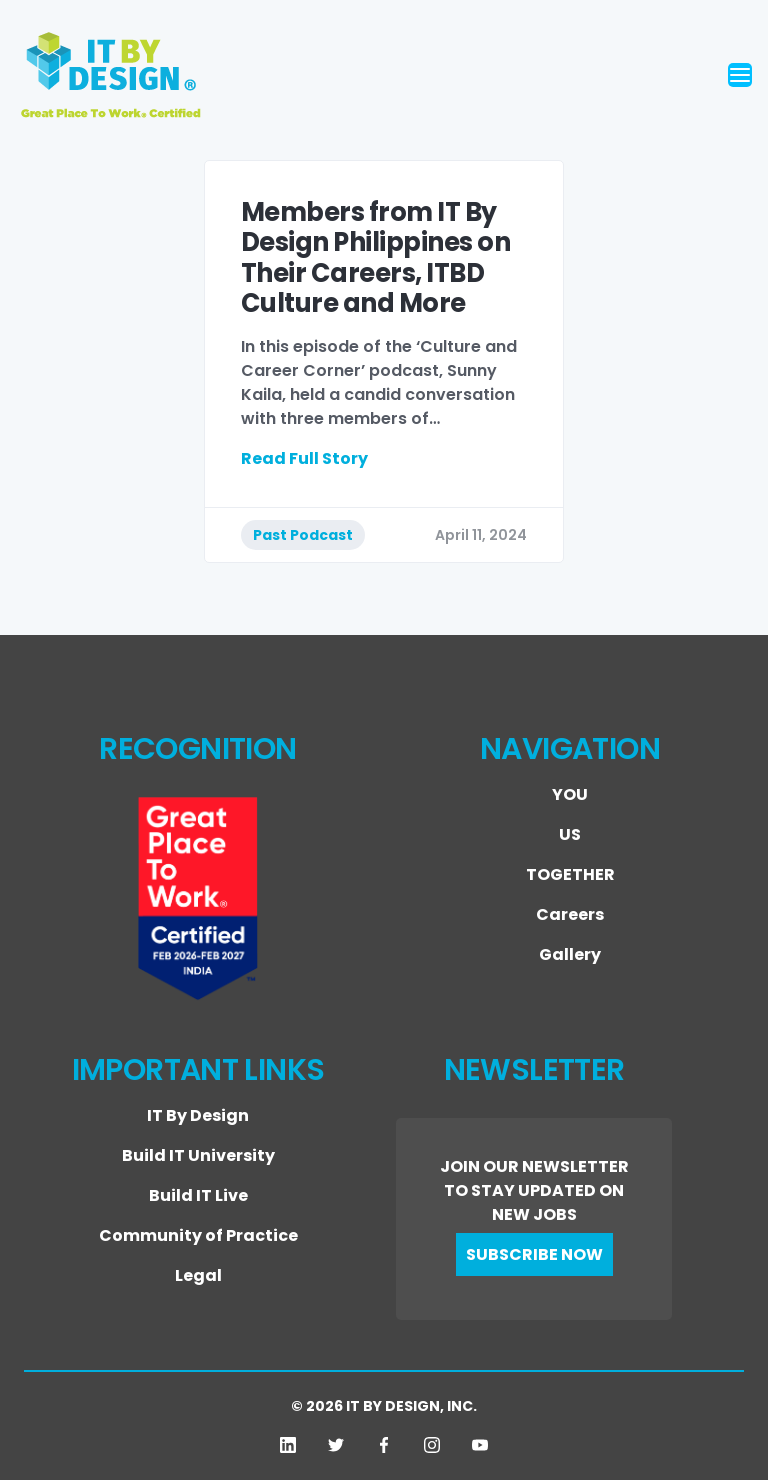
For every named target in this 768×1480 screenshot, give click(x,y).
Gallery (570, 954)
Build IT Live (198, 1195)
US (570, 834)
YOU (570, 794)
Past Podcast (303, 535)
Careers (570, 914)
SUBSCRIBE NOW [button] (534, 1254)
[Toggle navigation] (740, 75)
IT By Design (198, 1115)
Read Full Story (304, 458)
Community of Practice (198, 1235)
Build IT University (198, 1155)
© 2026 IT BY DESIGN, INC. (384, 1406)
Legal (198, 1275)
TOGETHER (570, 874)
